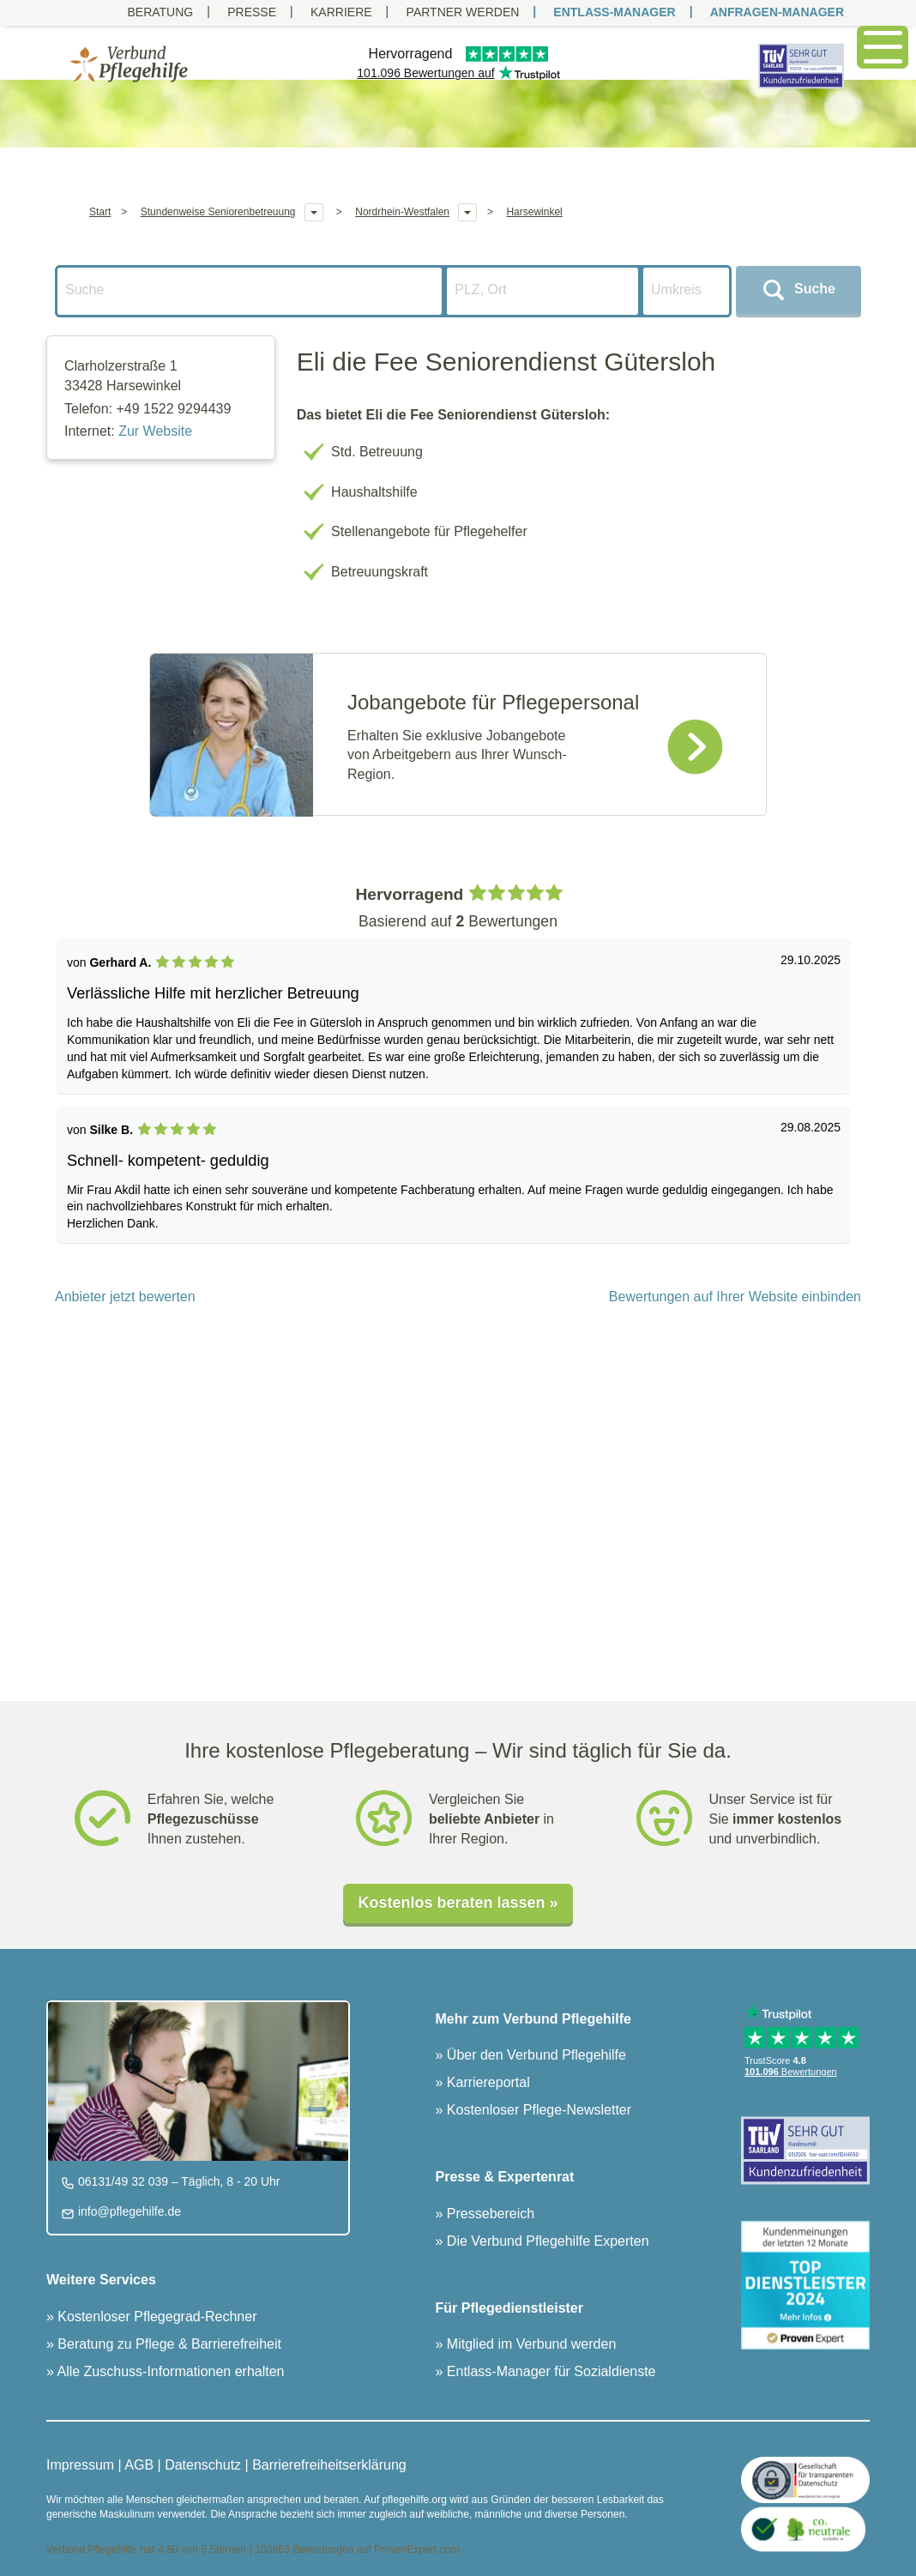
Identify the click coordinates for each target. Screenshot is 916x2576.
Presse (251, 12)
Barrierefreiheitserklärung (329, 2465)
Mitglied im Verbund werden (529, 2344)
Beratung (160, 12)
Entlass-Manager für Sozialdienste (549, 2371)
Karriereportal (486, 2082)
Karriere (341, 12)
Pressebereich (488, 2213)
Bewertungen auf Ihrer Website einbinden (735, 1296)
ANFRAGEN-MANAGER (777, 12)
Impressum (80, 2465)
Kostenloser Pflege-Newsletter (537, 2109)
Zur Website (155, 431)
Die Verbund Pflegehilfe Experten (545, 2241)
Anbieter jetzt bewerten (125, 1296)
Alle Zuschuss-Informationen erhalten (169, 2371)
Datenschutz (203, 2465)
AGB (139, 2465)
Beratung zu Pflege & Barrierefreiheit (167, 2344)
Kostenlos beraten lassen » (457, 1902)
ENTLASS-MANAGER (614, 12)
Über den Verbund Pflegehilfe (534, 2055)
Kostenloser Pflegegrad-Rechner (155, 2316)
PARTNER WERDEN (463, 12)
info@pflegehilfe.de (128, 2211)
